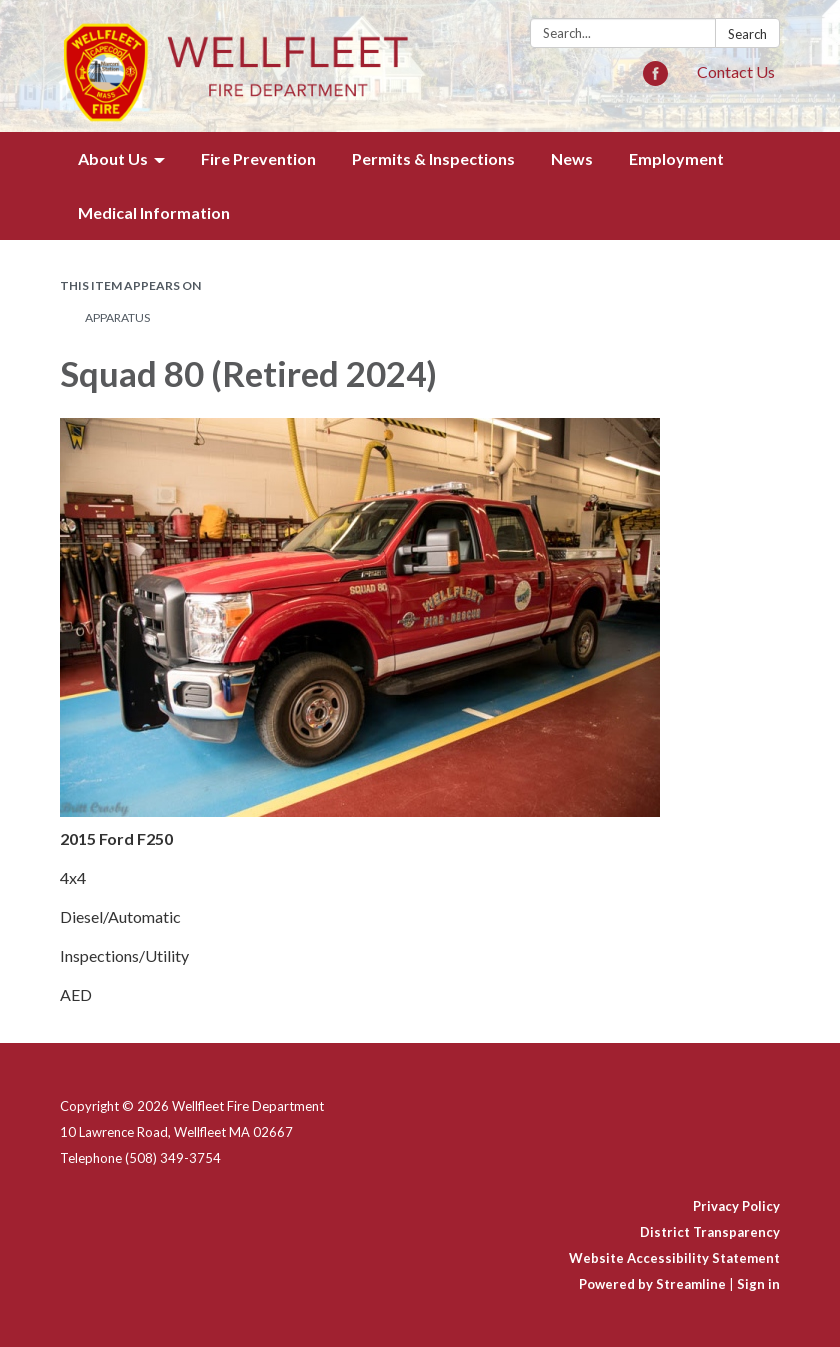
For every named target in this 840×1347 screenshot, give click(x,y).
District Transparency (710, 1232)
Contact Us (736, 71)
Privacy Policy (736, 1206)
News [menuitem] (572, 158)
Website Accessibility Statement (674, 1258)
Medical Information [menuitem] (154, 212)
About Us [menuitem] (113, 158)
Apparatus (117, 317)
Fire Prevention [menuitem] (258, 158)
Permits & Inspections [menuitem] (433, 158)
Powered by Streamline (652, 1284)
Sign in (758, 1284)
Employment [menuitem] (676, 158)
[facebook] (655, 79)
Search (747, 34)
